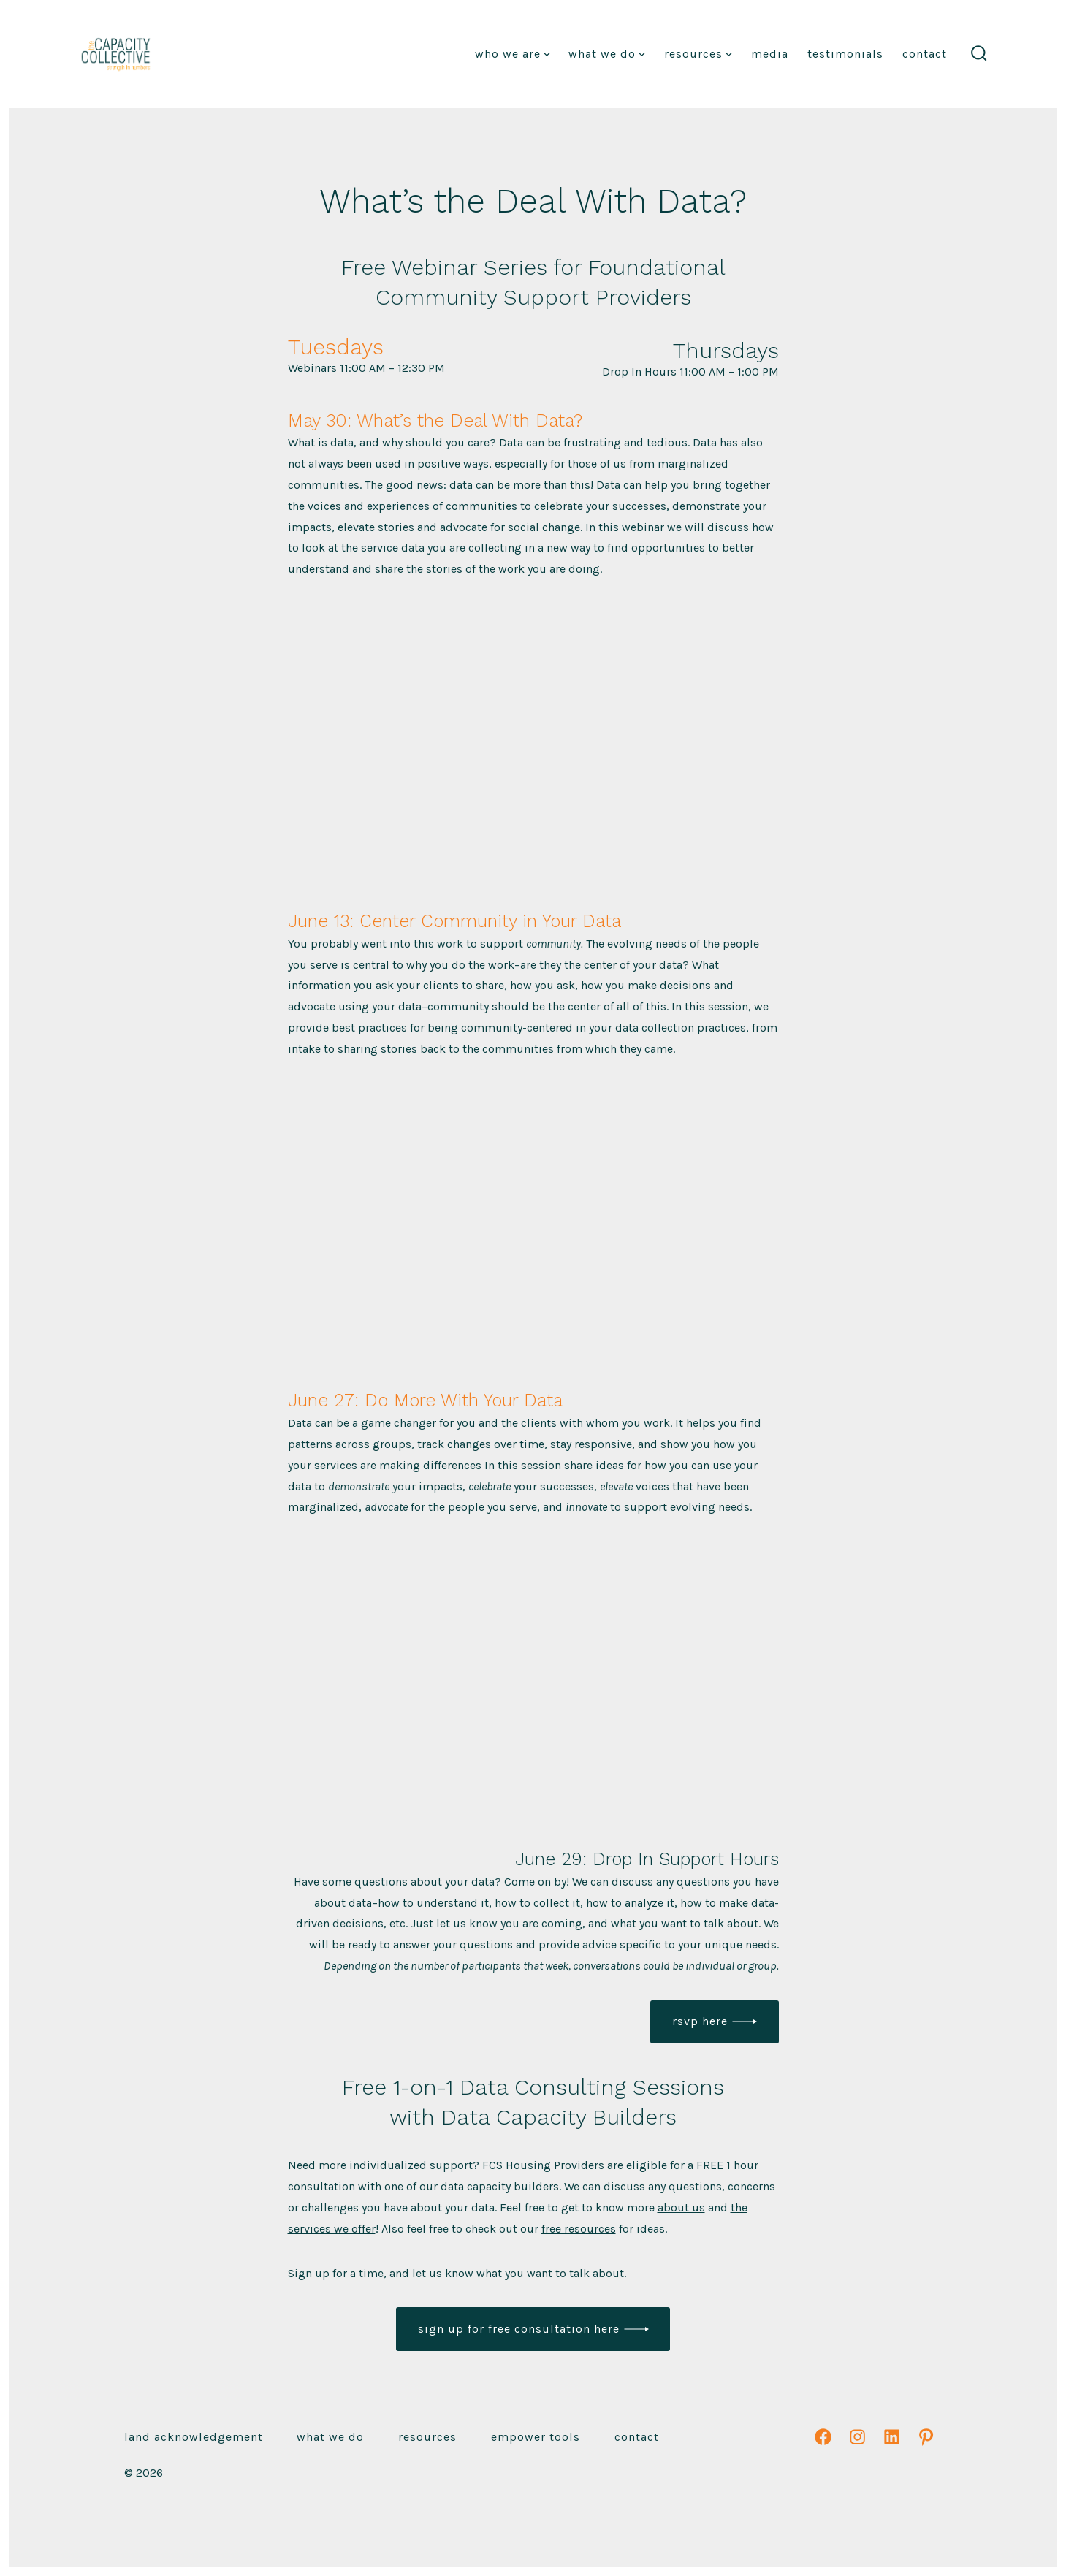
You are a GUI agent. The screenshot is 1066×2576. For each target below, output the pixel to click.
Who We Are (512, 54)
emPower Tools (535, 2437)
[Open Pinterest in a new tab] (926, 2437)
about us (681, 2207)
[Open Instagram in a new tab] (857, 2437)
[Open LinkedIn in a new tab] (891, 2437)
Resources (698, 54)
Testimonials (845, 54)
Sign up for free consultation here (519, 2329)
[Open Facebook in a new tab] (823, 2437)
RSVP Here (700, 2021)
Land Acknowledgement (193, 2437)
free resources (578, 2229)
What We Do (606, 54)
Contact (924, 54)
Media (769, 54)
